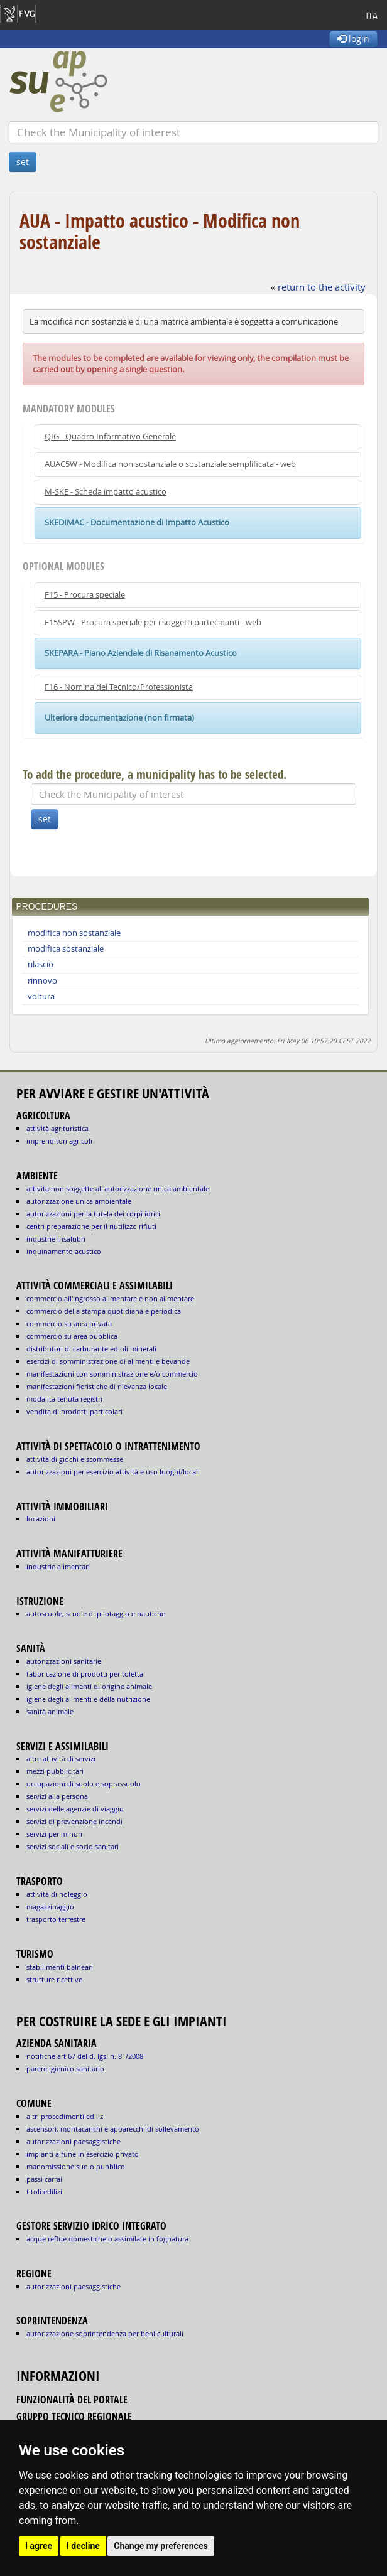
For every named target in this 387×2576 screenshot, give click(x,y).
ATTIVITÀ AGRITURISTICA (57, 1128)
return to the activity (322, 287)
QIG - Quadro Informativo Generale (110, 436)
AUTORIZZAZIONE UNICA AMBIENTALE (78, 1201)
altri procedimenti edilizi (65, 2116)
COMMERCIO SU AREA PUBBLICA (71, 1336)
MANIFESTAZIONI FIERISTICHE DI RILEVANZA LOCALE (96, 1386)
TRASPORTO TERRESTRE (55, 1919)
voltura (41, 996)
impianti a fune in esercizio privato (82, 2154)
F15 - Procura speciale (85, 594)
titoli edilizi (44, 2191)
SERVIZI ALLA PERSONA (57, 1796)
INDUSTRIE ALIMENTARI (58, 1566)
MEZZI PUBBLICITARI (55, 1771)
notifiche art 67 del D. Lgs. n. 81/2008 (84, 2056)
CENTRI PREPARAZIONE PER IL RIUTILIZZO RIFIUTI (91, 1226)
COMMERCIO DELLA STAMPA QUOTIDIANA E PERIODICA (103, 1311)
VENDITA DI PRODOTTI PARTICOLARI (74, 1411)
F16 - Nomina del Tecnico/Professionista (119, 687)
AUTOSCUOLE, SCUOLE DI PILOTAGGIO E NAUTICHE (95, 1613)
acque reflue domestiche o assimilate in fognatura (107, 2238)
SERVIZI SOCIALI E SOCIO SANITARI (72, 1846)
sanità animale (50, 1711)
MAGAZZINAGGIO (50, 1906)
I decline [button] (83, 2546)
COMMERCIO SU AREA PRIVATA (69, 1323)
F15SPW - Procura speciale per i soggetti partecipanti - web (153, 622)
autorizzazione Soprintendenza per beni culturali (104, 2333)
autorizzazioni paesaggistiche (73, 2141)
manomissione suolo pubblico (75, 2166)
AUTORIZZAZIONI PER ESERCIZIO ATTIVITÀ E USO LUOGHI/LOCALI (113, 1471)
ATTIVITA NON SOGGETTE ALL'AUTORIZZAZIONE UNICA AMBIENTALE (117, 1188)
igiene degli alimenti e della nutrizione (88, 1699)
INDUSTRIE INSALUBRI (55, 1238)
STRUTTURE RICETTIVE (54, 1979)
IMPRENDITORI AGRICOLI (59, 1141)
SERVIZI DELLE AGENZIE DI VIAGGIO (75, 1808)
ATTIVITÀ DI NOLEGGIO (56, 1894)
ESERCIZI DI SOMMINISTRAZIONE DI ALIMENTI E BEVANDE (108, 1361)
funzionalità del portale (72, 2400)
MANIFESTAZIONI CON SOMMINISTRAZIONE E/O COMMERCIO (112, 1373)
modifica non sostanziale (74, 933)
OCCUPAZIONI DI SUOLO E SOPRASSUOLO (83, 1783)
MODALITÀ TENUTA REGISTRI (64, 1398)
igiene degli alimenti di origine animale (89, 1686)
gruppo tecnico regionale (74, 2416)
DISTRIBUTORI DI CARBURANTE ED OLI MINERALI (91, 1348)
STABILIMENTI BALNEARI (59, 1967)
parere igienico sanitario (65, 2068)
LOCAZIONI (40, 1518)
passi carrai (44, 2179)
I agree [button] (38, 2546)
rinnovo (42, 980)
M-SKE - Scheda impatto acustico (105, 491)
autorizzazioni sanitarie (63, 1661)
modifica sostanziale (66, 948)
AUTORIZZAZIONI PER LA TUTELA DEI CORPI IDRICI (93, 1213)
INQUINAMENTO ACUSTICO (63, 1251)
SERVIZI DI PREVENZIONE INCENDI (74, 1821)
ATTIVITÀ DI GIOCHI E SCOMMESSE (74, 1459)
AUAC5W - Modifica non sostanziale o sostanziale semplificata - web (170, 464)
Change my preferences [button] (160, 2546)
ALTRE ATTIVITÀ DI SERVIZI (60, 1758)
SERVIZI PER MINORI (54, 1833)
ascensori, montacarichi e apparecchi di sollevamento (112, 2128)
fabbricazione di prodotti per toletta (84, 1673)
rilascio (40, 964)
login (353, 39)
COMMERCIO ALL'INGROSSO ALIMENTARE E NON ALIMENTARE (110, 1298)
